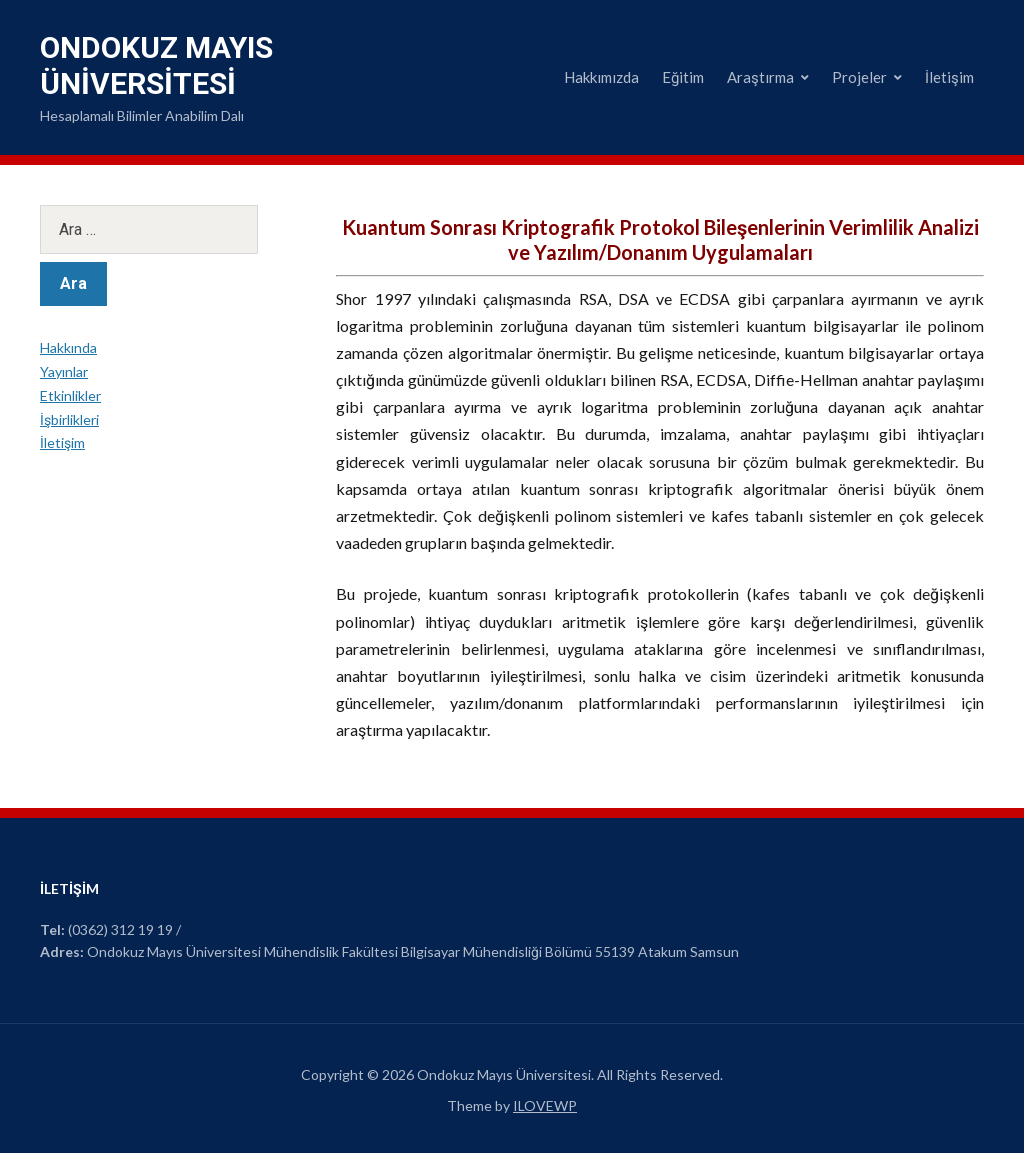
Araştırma (760, 77)
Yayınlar (64, 371)
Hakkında (68, 347)
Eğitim (683, 77)
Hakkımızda (601, 77)
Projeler (859, 77)
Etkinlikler (70, 395)
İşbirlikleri (69, 419)
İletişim (949, 77)
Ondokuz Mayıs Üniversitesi (156, 65)
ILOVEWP (545, 1105)
